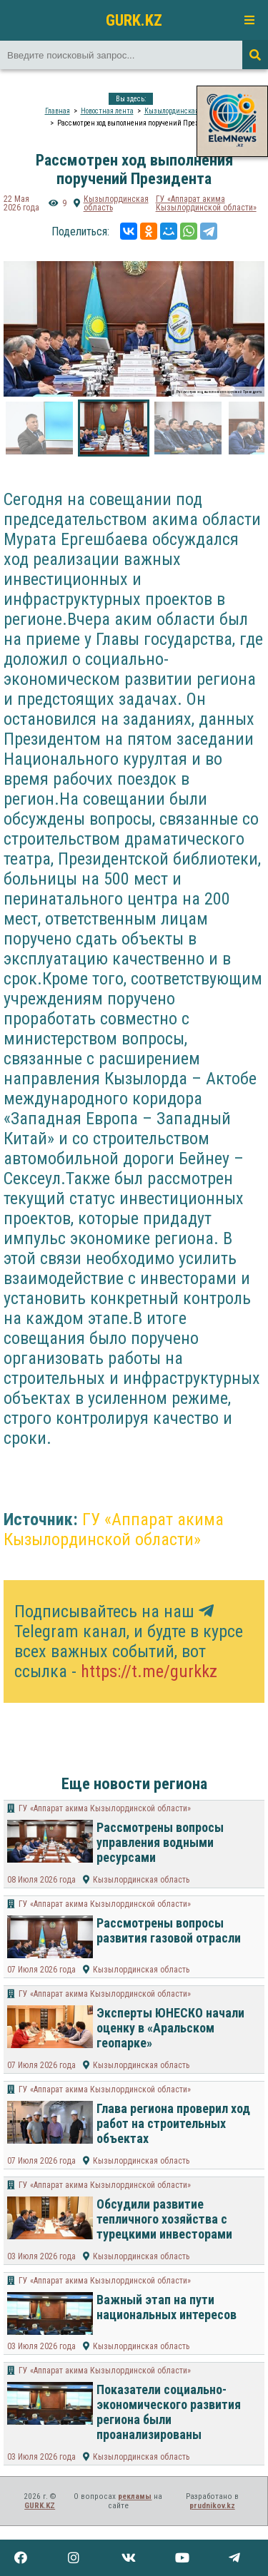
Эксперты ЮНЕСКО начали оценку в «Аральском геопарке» (170, 2027)
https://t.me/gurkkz (149, 1671)
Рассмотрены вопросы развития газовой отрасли (168, 1930)
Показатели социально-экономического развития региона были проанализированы (168, 2412)
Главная (57, 111)
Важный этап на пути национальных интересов (166, 2307)
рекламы (135, 2496)
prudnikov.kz (212, 2505)
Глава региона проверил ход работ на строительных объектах (173, 2123)
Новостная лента (107, 111)
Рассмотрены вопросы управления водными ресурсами (160, 1842)
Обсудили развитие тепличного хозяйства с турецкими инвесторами (164, 2218)
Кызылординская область (184, 111)
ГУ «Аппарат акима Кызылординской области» (206, 203)
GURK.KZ (134, 20)
